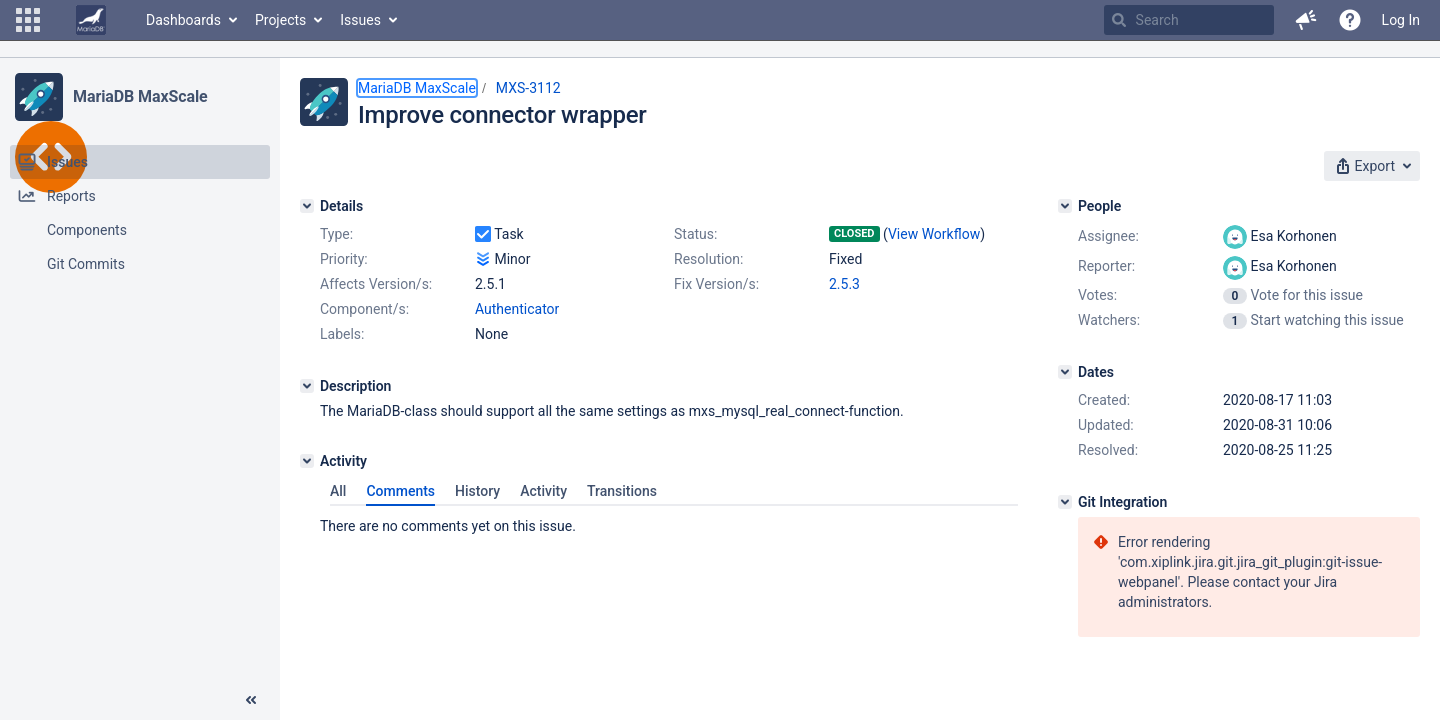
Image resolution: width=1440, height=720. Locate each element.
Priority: (344, 259)
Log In (1401, 20)
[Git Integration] (1065, 502)
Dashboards (183, 20)
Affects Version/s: (376, 284)
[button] (28, 20)
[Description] (307, 386)
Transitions (622, 491)
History (477, 491)
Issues (360, 20)
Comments (400, 491)
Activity (543, 491)
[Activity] (307, 461)
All (338, 491)
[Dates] (1065, 372)
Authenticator (517, 309)
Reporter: (1106, 266)
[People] (1065, 206)
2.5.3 (844, 284)
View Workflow (934, 234)
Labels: (342, 334)
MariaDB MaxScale (140, 96)
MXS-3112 (528, 88)
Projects (280, 20)
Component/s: (364, 309)
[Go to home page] (91, 20)
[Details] (307, 206)
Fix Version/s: (716, 284)
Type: (336, 234)
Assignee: (1108, 236)
